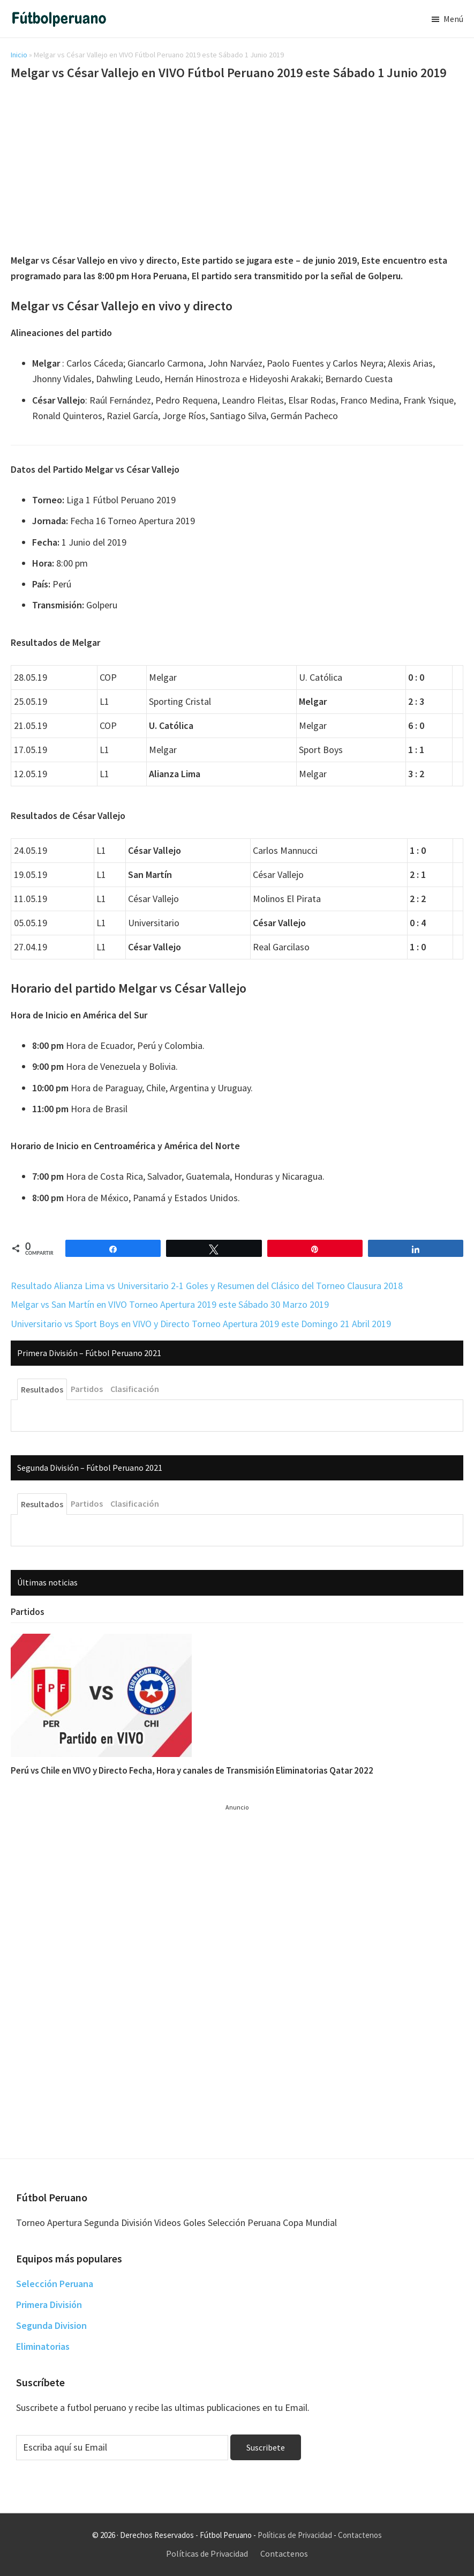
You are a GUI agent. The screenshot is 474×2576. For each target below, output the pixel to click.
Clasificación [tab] (134, 1388)
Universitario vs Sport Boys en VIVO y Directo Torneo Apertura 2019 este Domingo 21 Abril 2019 (201, 1323)
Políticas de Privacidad (295, 2535)
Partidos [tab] (87, 1388)
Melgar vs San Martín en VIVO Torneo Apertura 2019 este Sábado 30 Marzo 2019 (170, 1304)
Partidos (27, 1612)
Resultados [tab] (42, 1389)
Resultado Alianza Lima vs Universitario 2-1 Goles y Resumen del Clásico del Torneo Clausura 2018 (207, 1285)
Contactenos (360, 2535)
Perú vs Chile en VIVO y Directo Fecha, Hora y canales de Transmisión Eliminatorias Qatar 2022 (192, 1770)
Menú (453, 18)
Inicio (19, 54)
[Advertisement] (237, 169)
